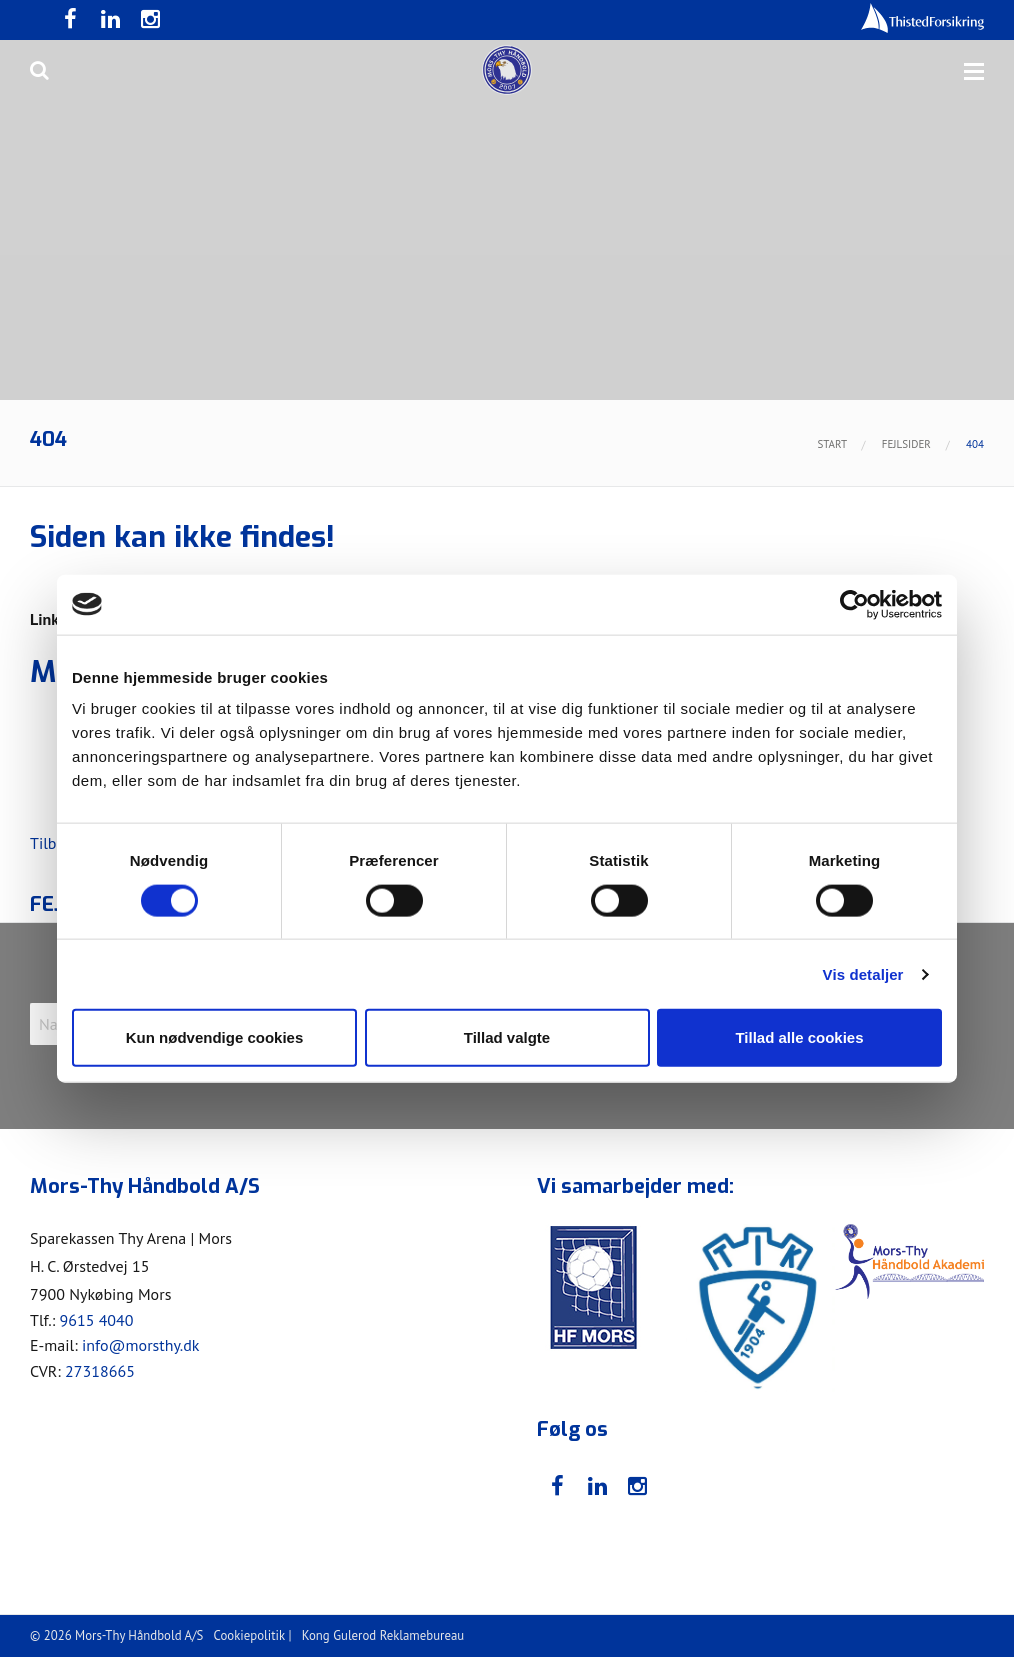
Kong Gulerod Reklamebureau (383, 1635)
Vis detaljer (863, 973)
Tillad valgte (507, 1037)
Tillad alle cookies (799, 1037)
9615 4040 (96, 1320)
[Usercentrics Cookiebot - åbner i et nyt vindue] (854, 604)
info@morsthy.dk (141, 1345)
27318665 (100, 1371)
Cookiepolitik (249, 1635)
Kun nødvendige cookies (215, 1037)
